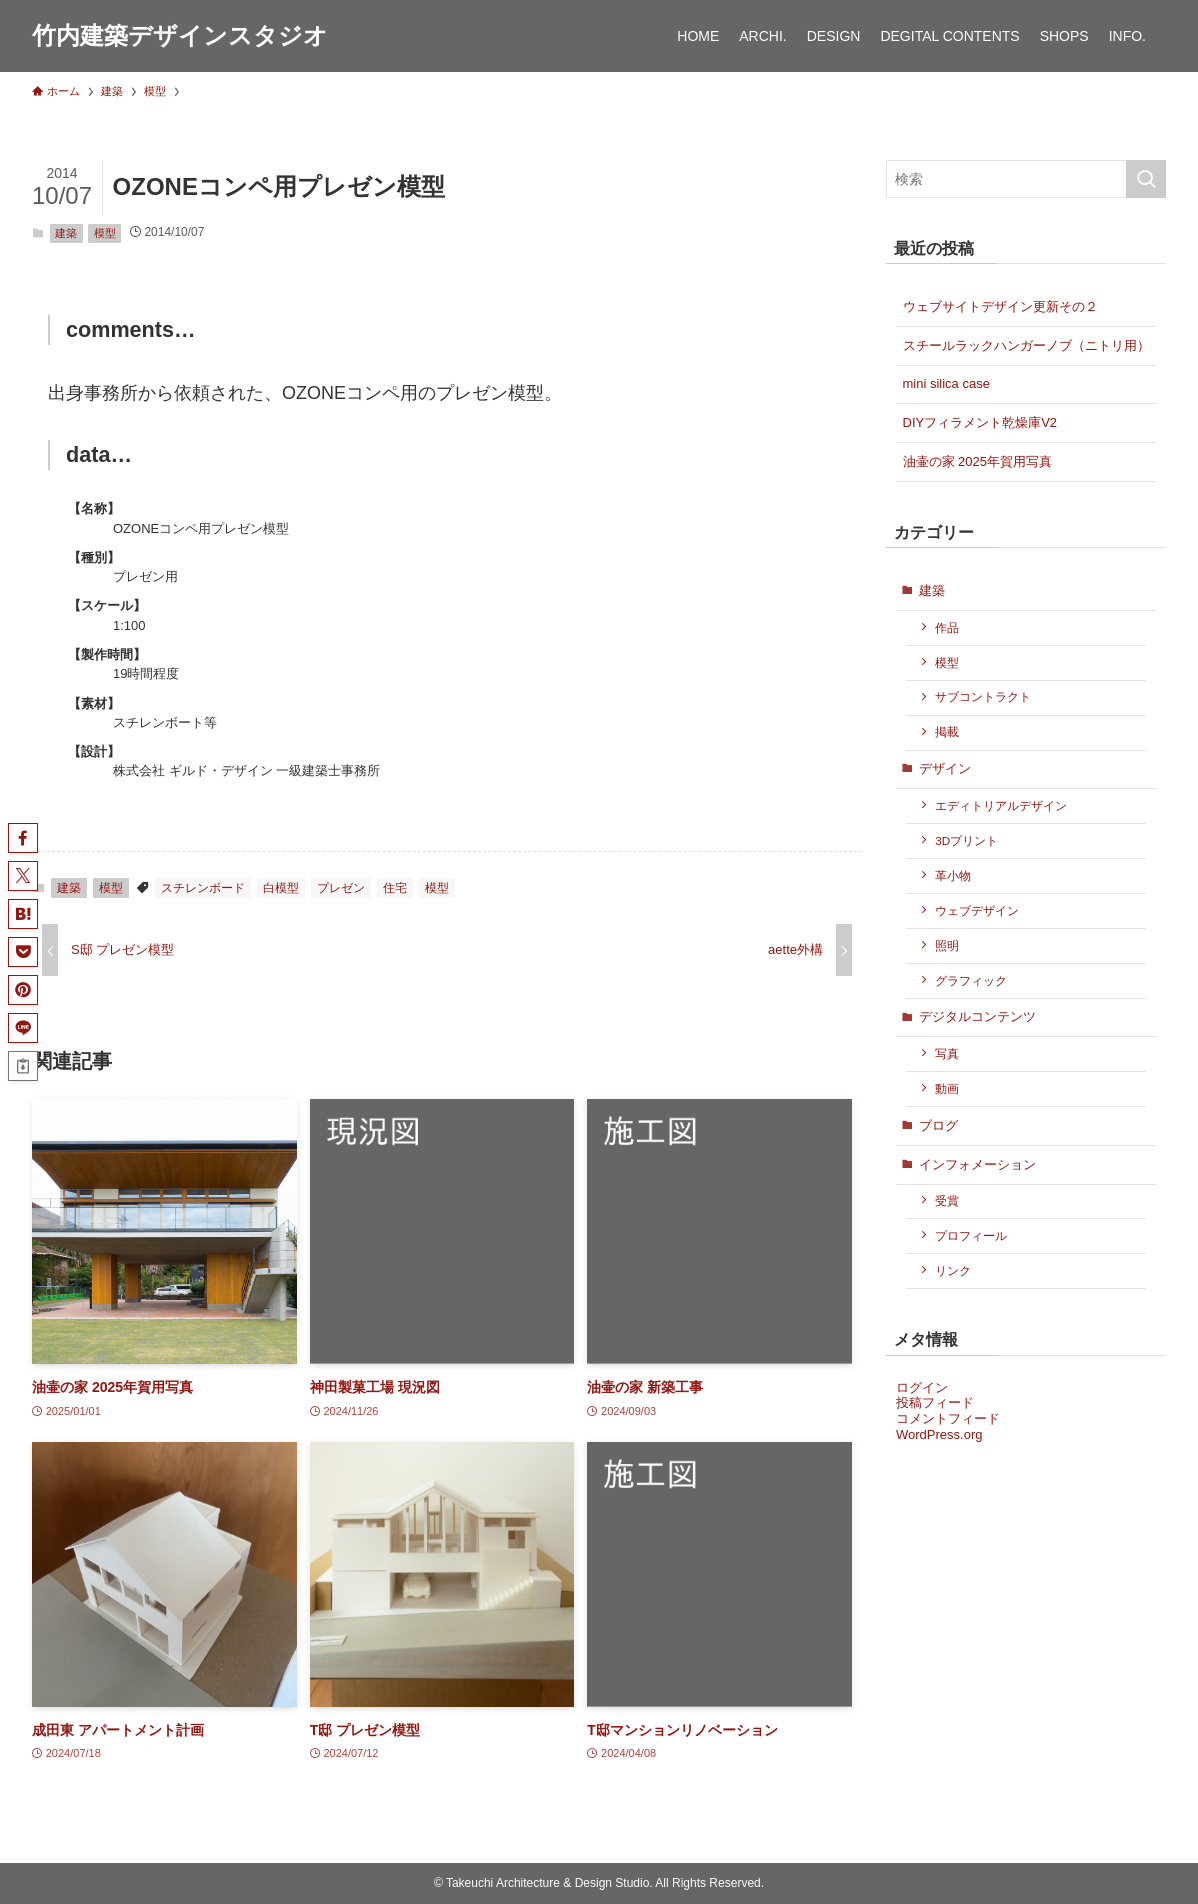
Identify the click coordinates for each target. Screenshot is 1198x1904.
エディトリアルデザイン (1001, 805)
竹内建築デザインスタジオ (180, 36)
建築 (66, 233)
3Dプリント (966, 840)
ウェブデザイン (977, 910)
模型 (105, 233)
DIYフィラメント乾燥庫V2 (980, 422)
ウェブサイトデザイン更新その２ (1000, 306)
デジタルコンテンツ (977, 1016)
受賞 (947, 1200)
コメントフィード (948, 1418)
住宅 (395, 888)
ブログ (938, 1125)
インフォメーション (977, 1164)
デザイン (945, 768)
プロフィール (971, 1235)
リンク (953, 1270)
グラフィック (971, 980)
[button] (23, 838)
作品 (947, 627)
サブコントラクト (983, 696)
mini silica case (946, 383)
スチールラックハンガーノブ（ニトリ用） (1026, 345)
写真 (947, 1053)
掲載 (947, 731)
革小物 (953, 875)
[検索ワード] (1026, 179)
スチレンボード (203, 888)
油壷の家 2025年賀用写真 (978, 461)
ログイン (922, 1387)
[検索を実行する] (1146, 179)
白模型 (281, 888)
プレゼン (341, 888)
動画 (947, 1088)
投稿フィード (935, 1402)
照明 (947, 945)
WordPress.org (939, 1434)
